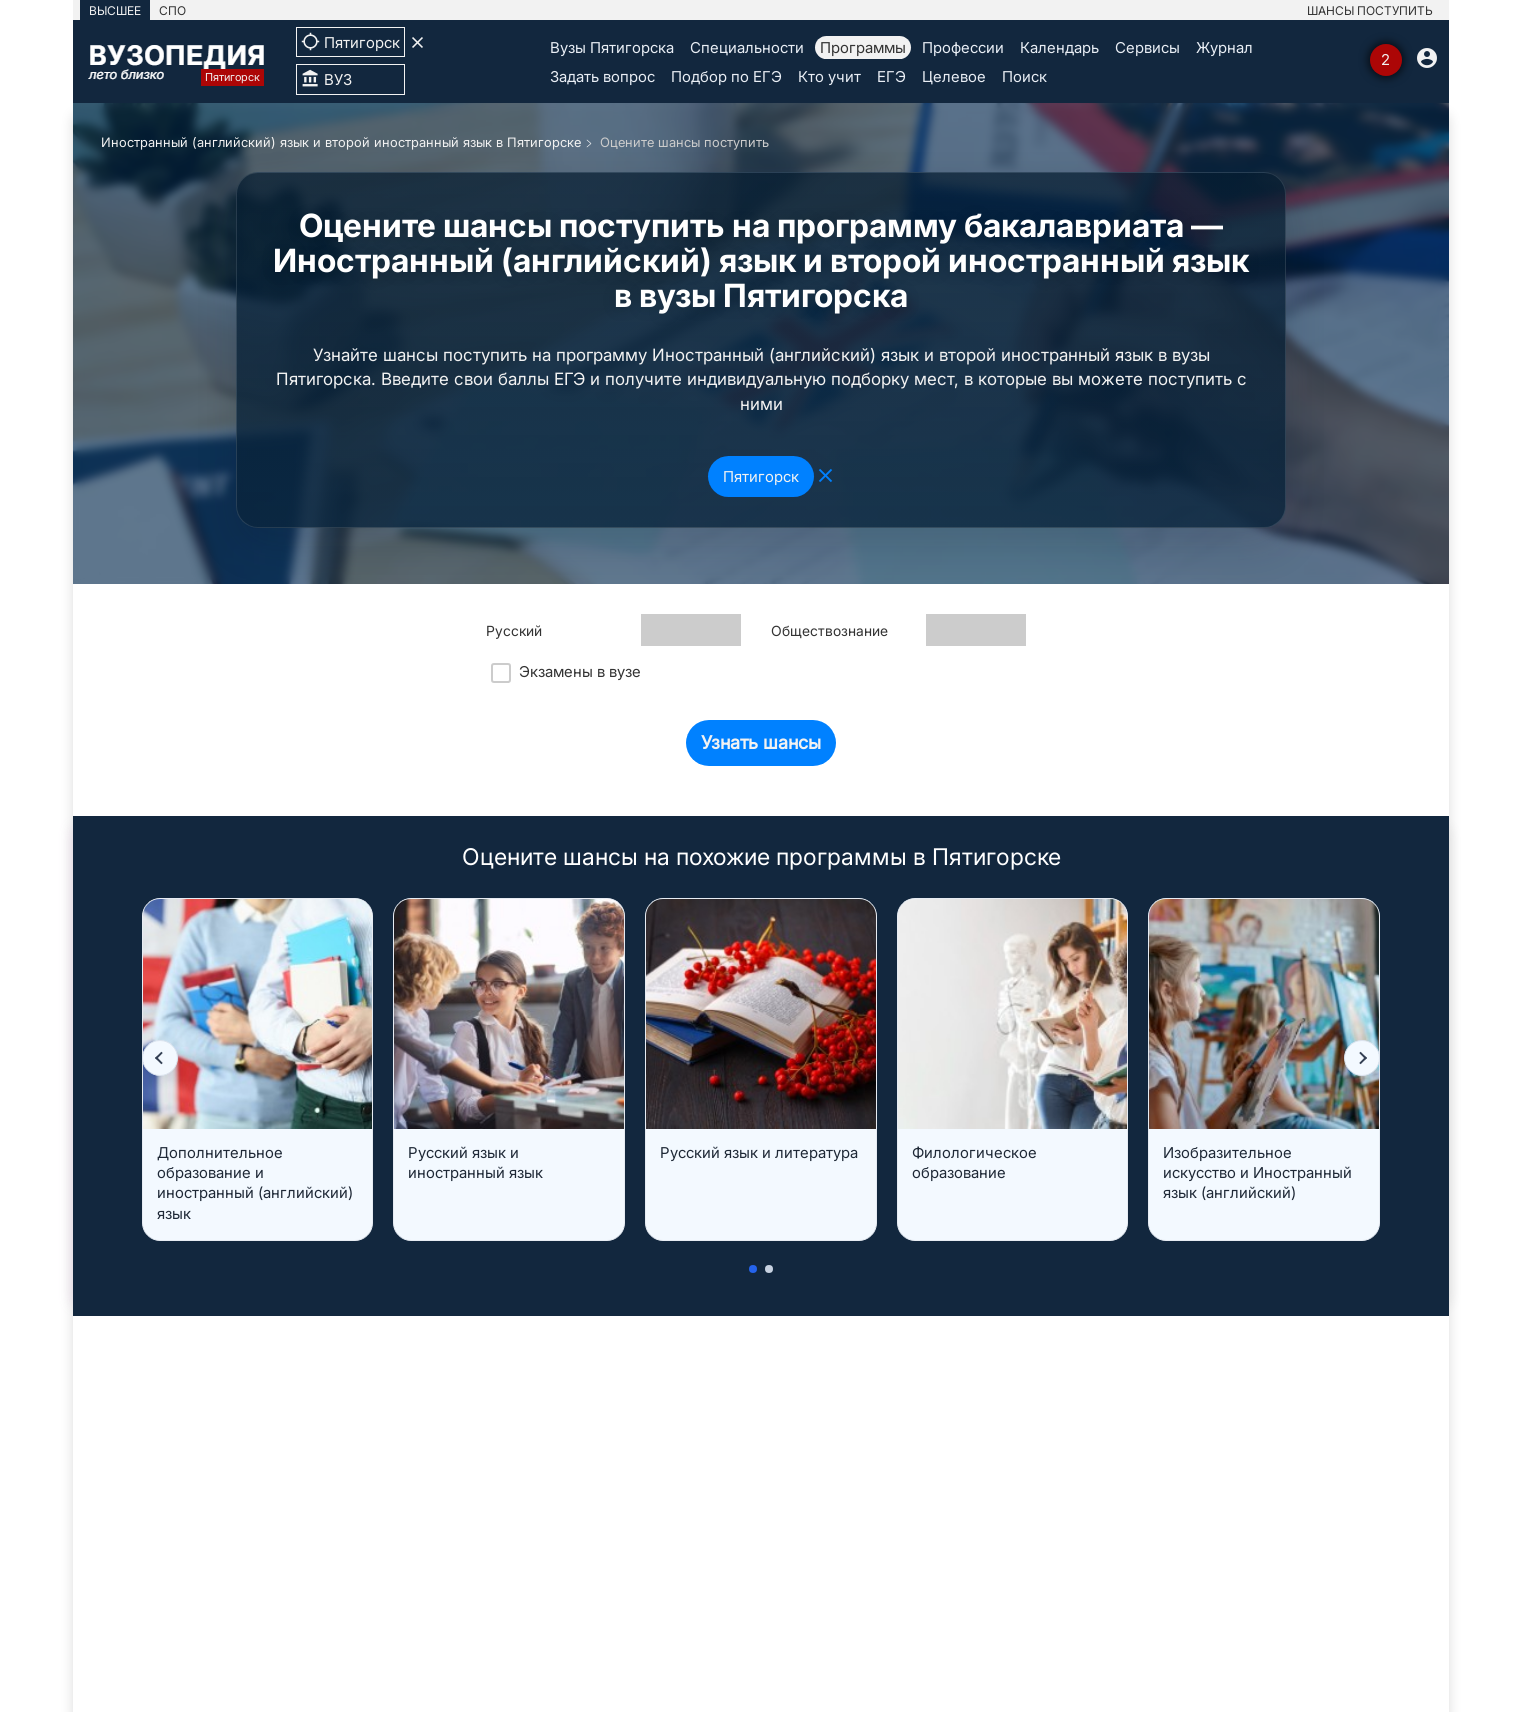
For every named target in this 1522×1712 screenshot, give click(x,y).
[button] (160, 1058)
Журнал (1224, 47)
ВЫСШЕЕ (115, 10)
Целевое (954, 76)
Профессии (963, 47)
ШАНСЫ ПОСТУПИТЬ (1370, 10)
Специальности (747, 47)
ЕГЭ (891, 76)
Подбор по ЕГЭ (726, 76)
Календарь (1059, 47)
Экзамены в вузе (566, 672)
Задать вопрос (602, 76)
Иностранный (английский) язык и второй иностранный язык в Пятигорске (341, 142)
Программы (863, 47)
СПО (172, 10)
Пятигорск (761, 476)
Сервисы (1147, 47)
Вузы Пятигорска (612, 47)
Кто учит (829, 76)
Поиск (1024, 76)
